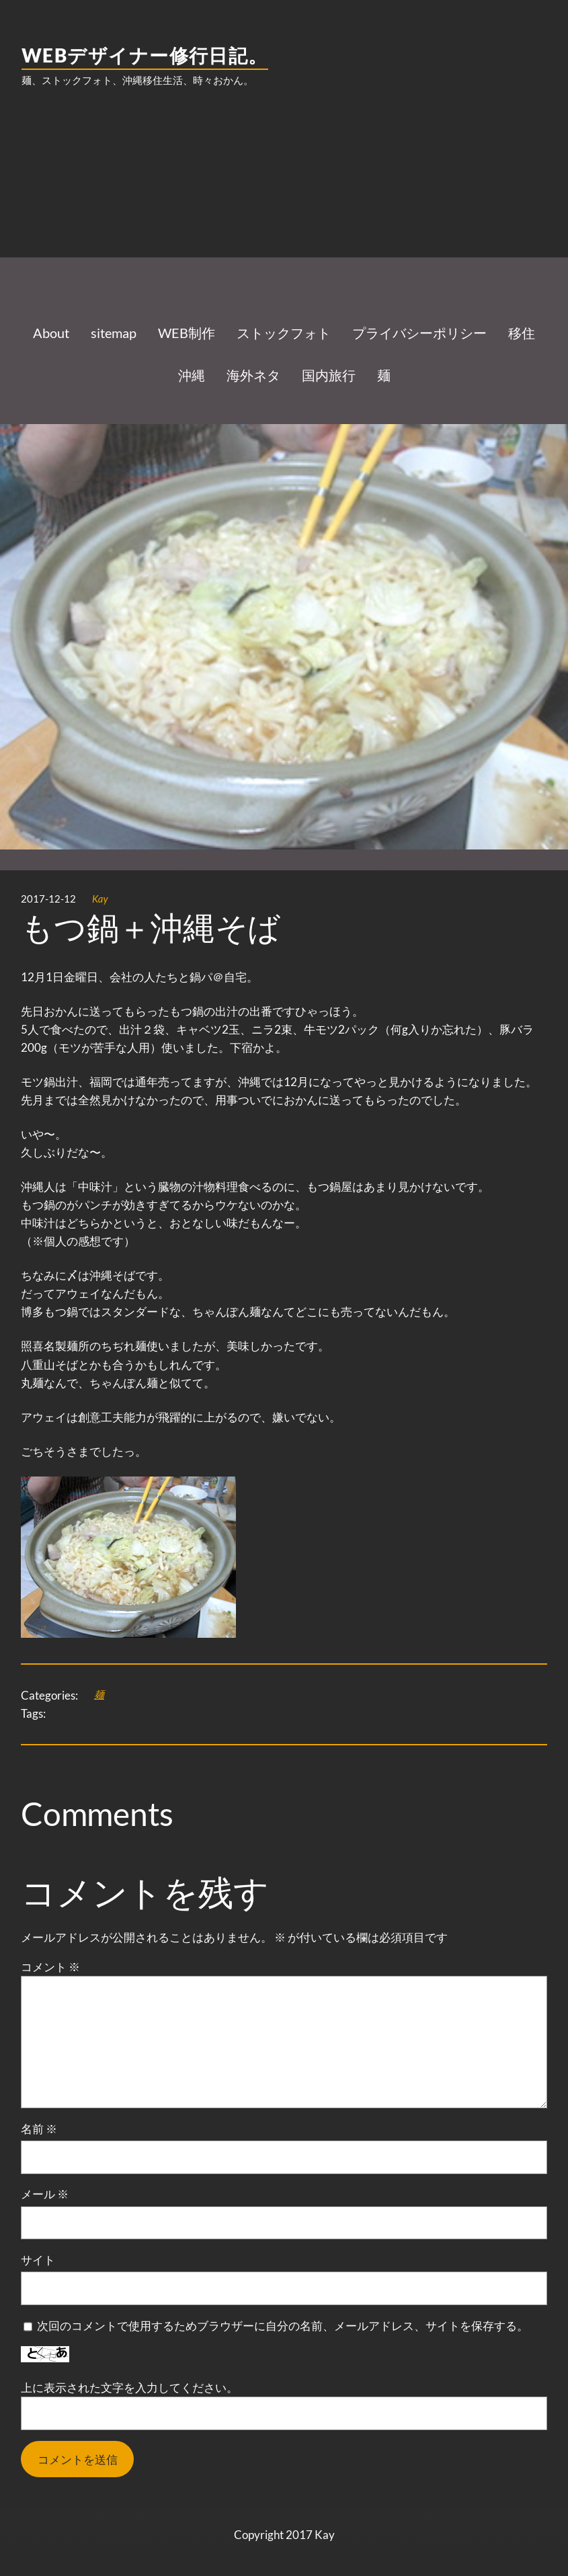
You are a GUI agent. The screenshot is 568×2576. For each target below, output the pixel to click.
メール (45, 2194)
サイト (38, 2260)
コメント (50, 1967)
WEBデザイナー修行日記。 (145, 55)
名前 (39, 2129)
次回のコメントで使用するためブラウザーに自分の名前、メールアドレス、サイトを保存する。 (282, 2326)
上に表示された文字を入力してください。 (129, 2387)
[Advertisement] (284, 206)
